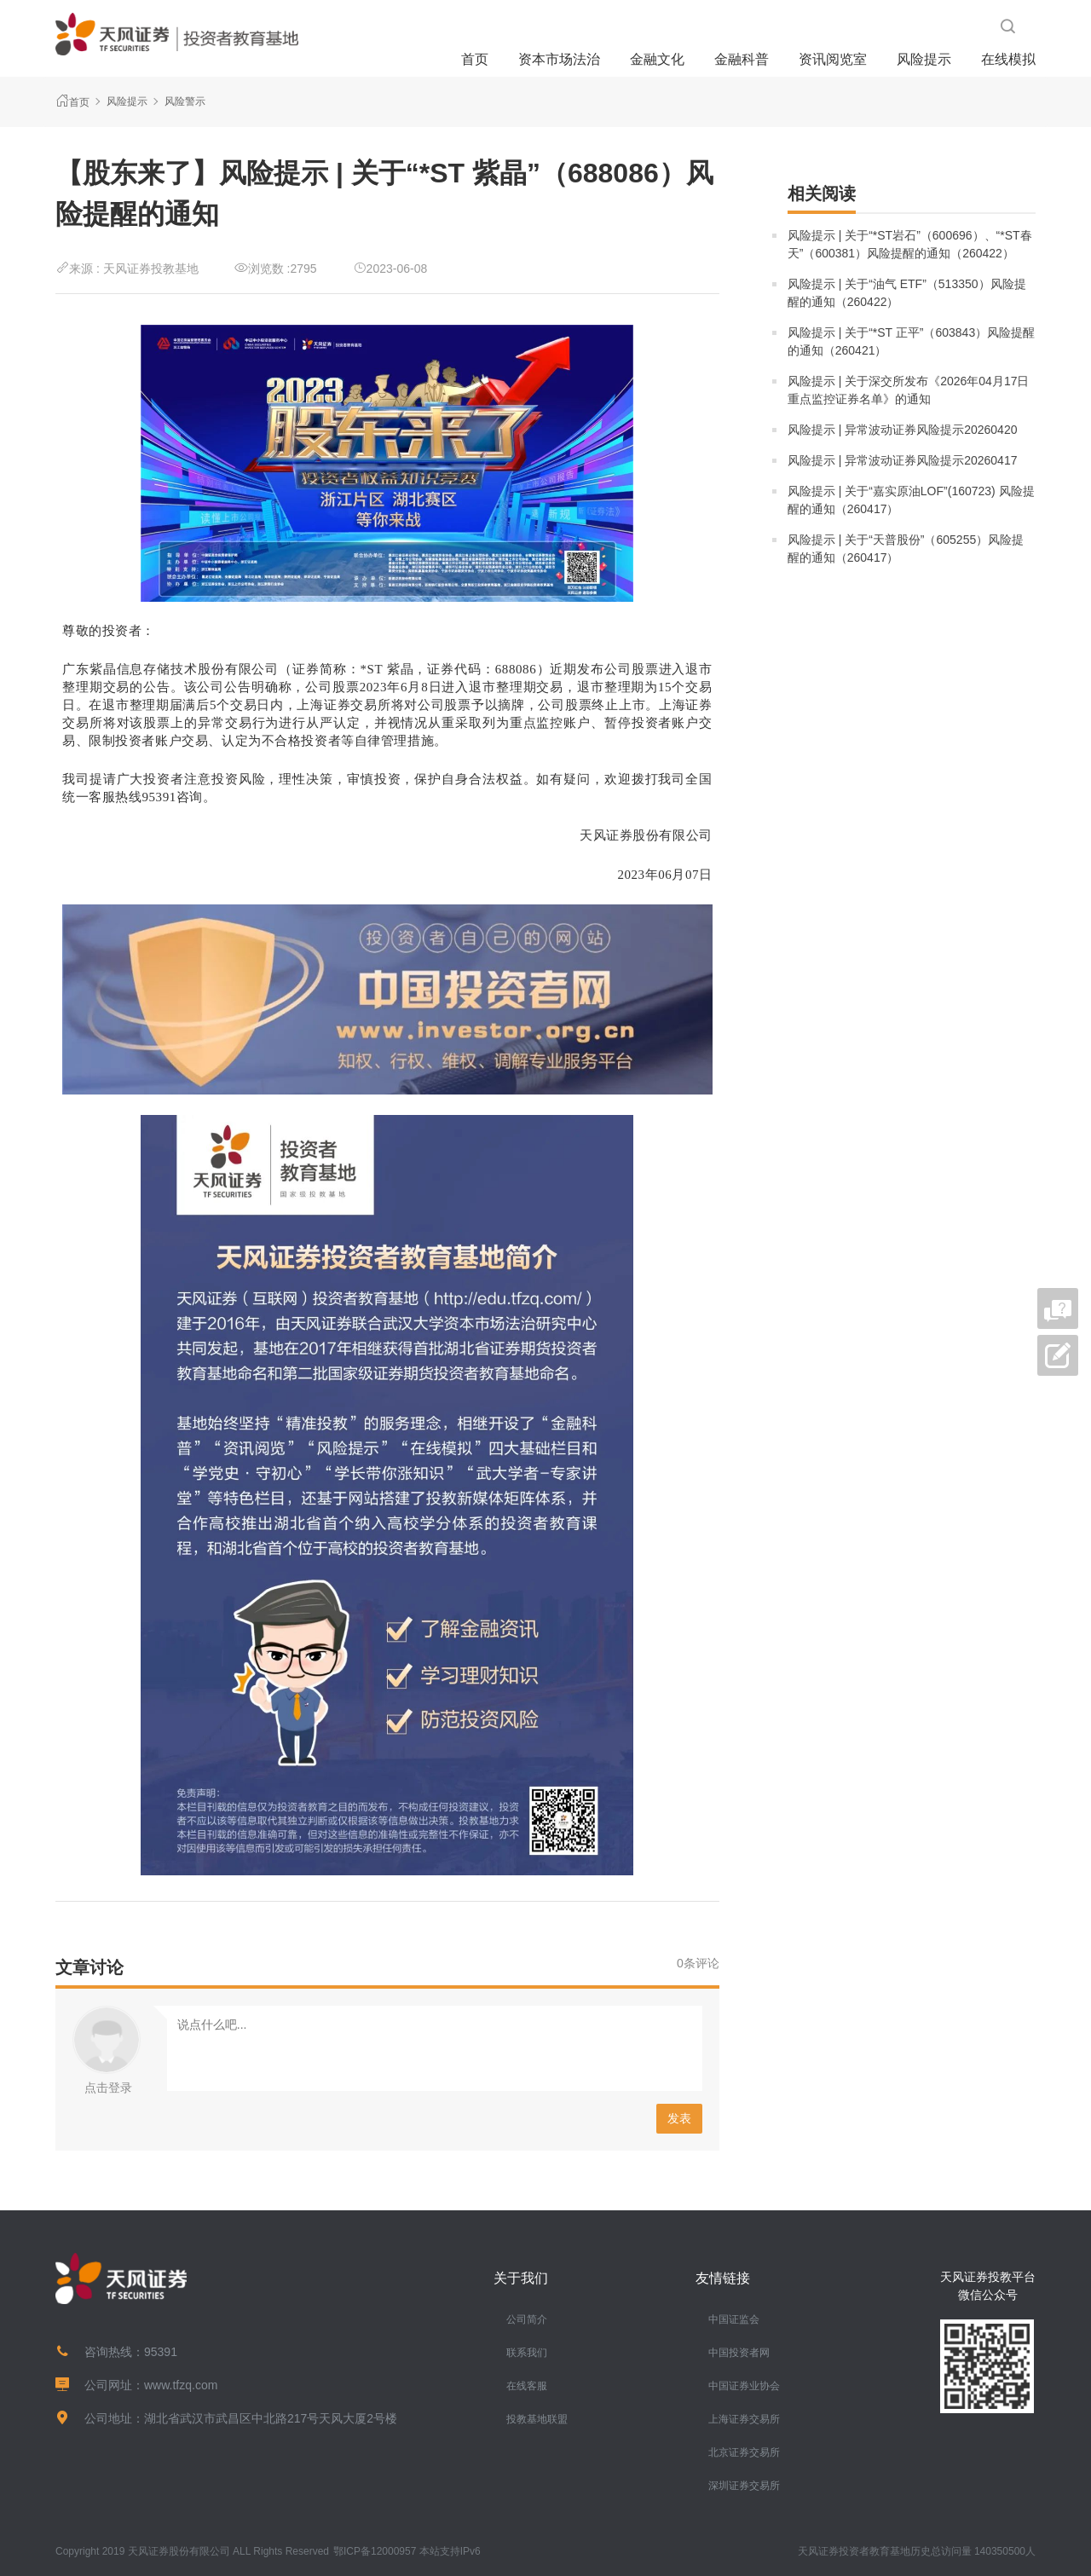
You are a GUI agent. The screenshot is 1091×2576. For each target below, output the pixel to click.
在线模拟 (1008, 59)
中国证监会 (733, 2319)
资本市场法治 (559, 59)
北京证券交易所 (744, 2452)
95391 (160, 2352)
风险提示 (924, 59)
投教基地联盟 (537, 2419)
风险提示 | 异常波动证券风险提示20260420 (903, 429)
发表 (679, 2118)
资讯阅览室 (833, 59)
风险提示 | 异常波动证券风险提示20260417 (903, 460)
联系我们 (526, 2353)
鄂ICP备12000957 (374, 2551)
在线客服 (526, 2386)
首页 (474, 59)
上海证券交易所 (744, 2419)
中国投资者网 (739, 2353)
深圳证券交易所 (744, 2486)
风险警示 (185, 101)
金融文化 (657, 59)
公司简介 (526, 2319)
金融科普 (741, 59)
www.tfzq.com (180, 2385)
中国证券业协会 (744, 2386)
